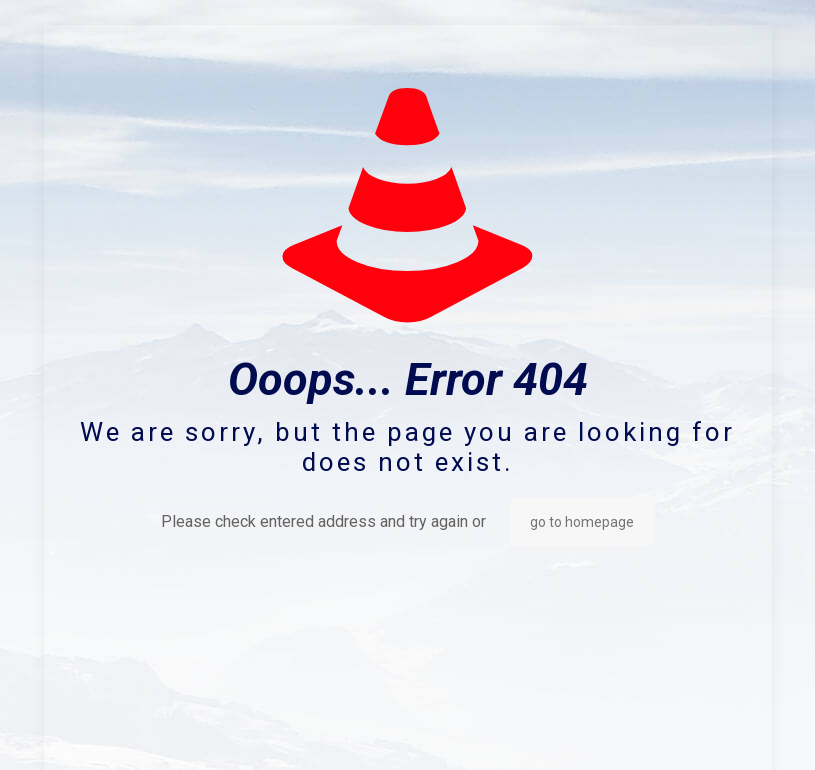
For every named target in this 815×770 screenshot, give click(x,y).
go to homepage (582, 522)
